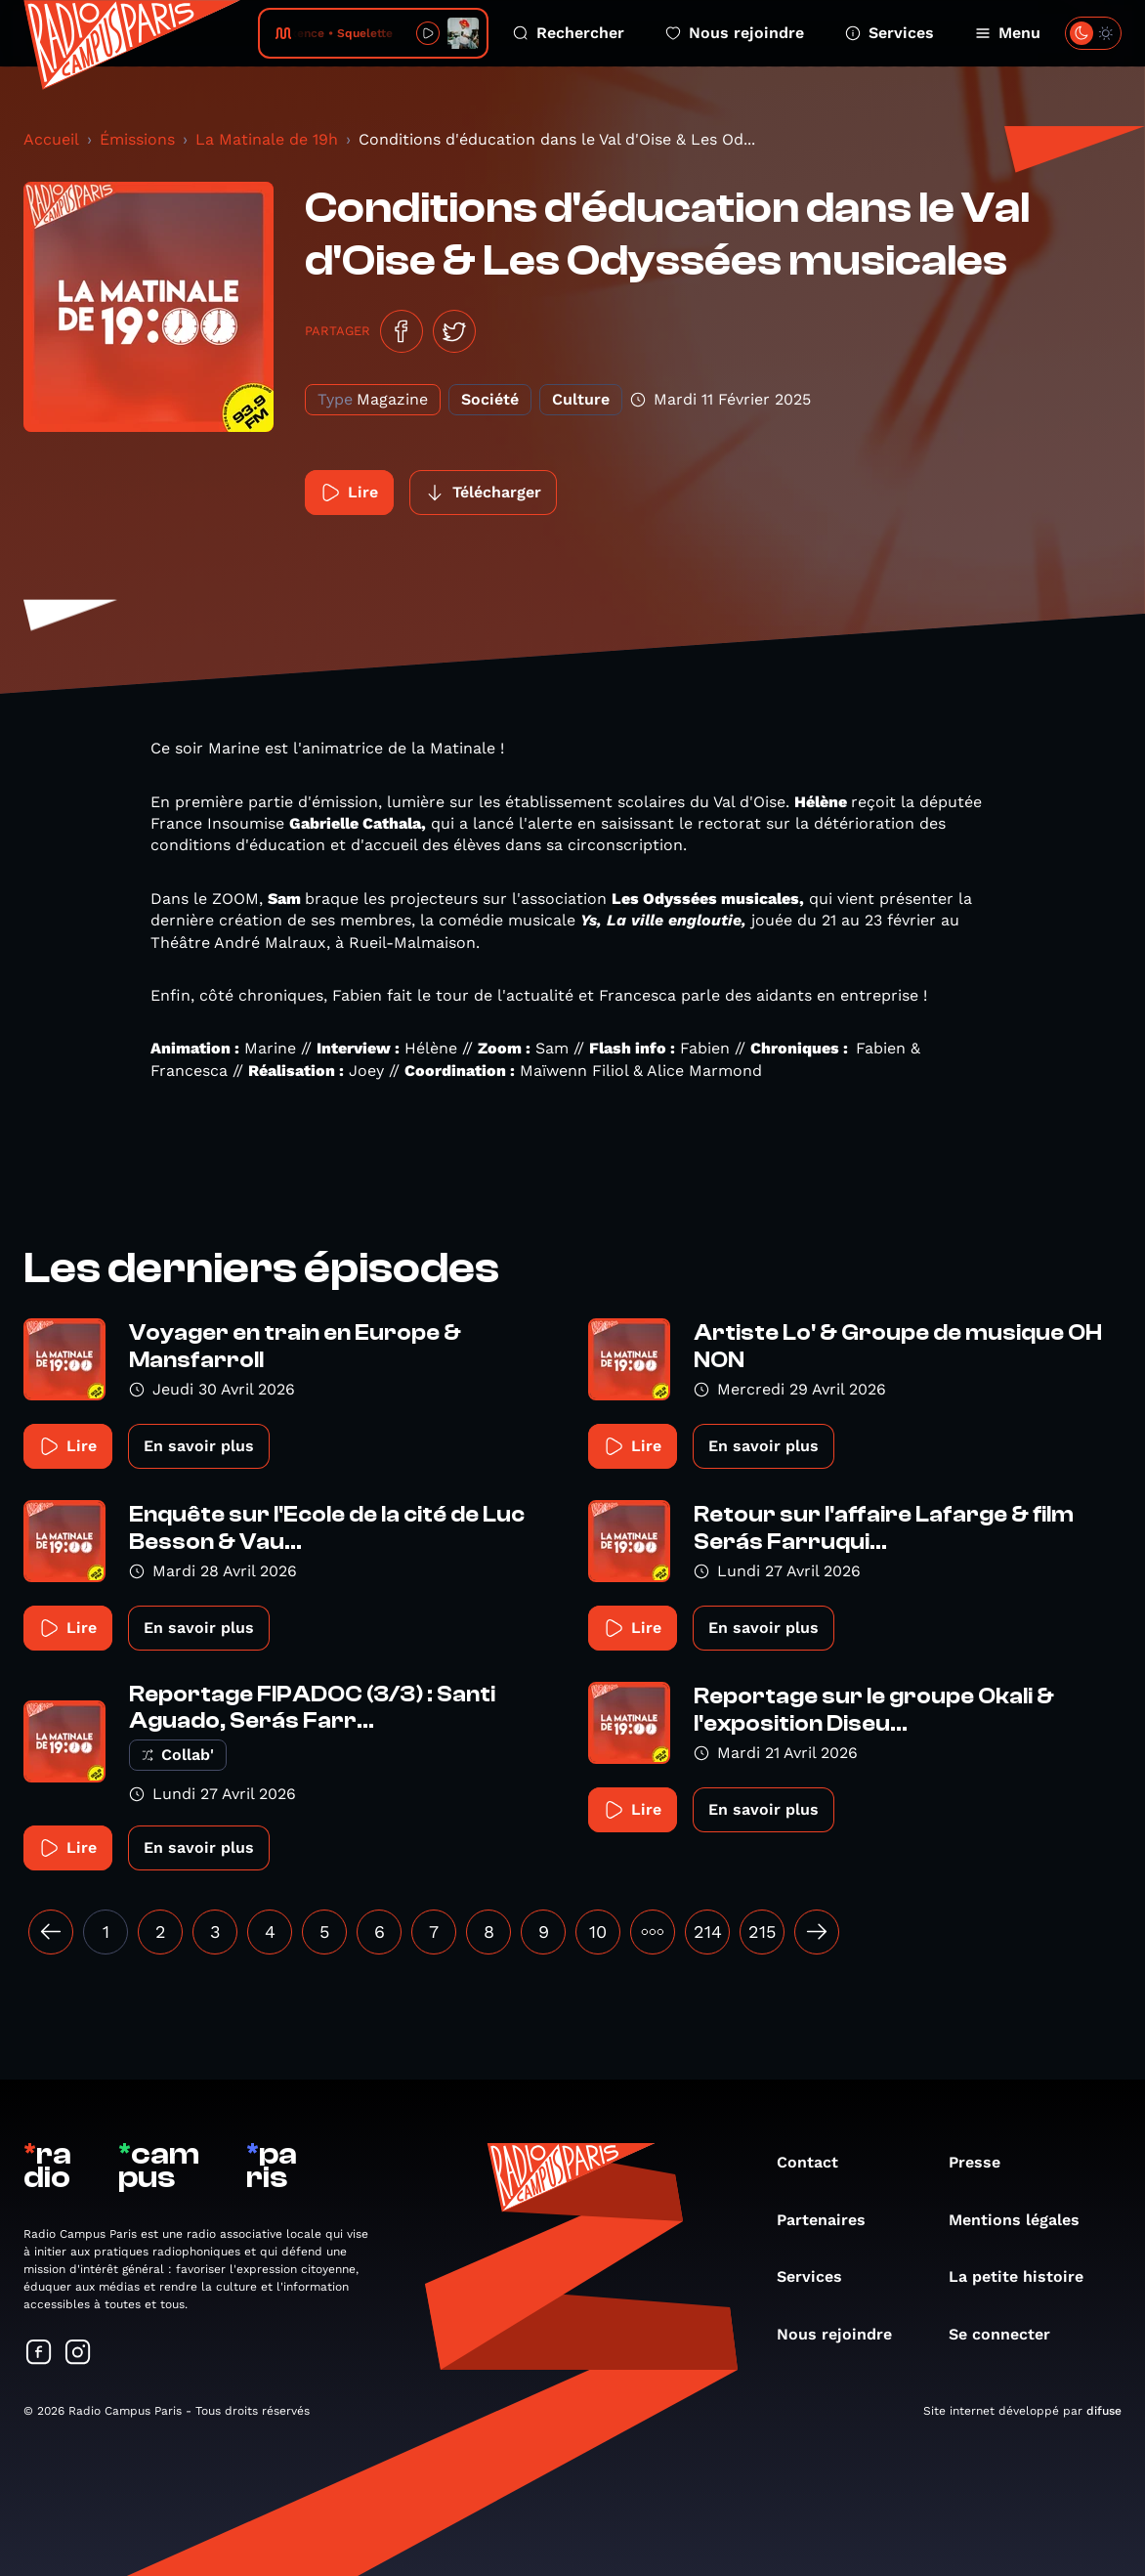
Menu (1007, 32)
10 (598, 1931)
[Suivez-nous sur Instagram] (78, 2354)
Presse (984, 2162)
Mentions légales (1024, 2220)
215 (762, 1931)
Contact (817, 2162)
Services (889, 32)
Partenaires (831, 2220)
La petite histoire (1026, 2276)
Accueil (51, 139)
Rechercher (568, 32)
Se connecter (1009, 2334)
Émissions (137, 139)
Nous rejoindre (734, 32)
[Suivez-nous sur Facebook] (39, 2354)
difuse (1104, 2411)
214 (708, 1931)
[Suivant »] (816, 1932)
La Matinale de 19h (266, 139)
